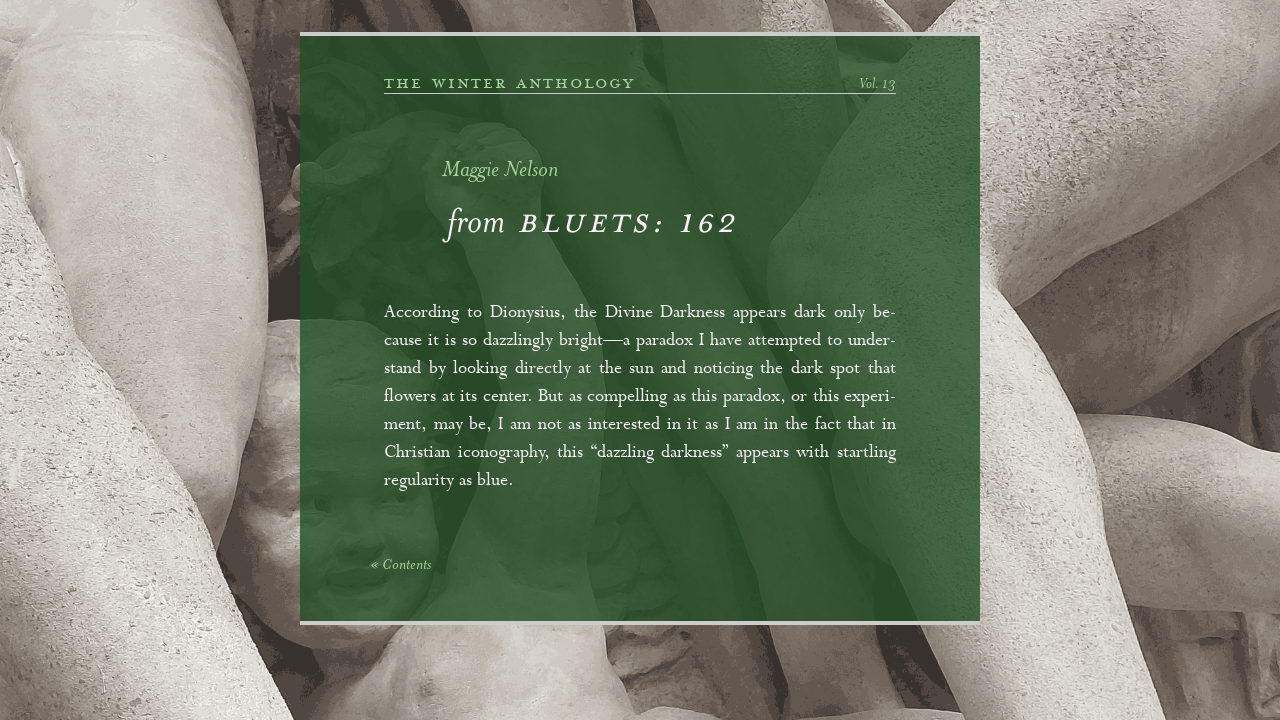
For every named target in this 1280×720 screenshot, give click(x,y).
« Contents (400, 566)
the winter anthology (509, 83)
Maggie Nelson (500, 171)
